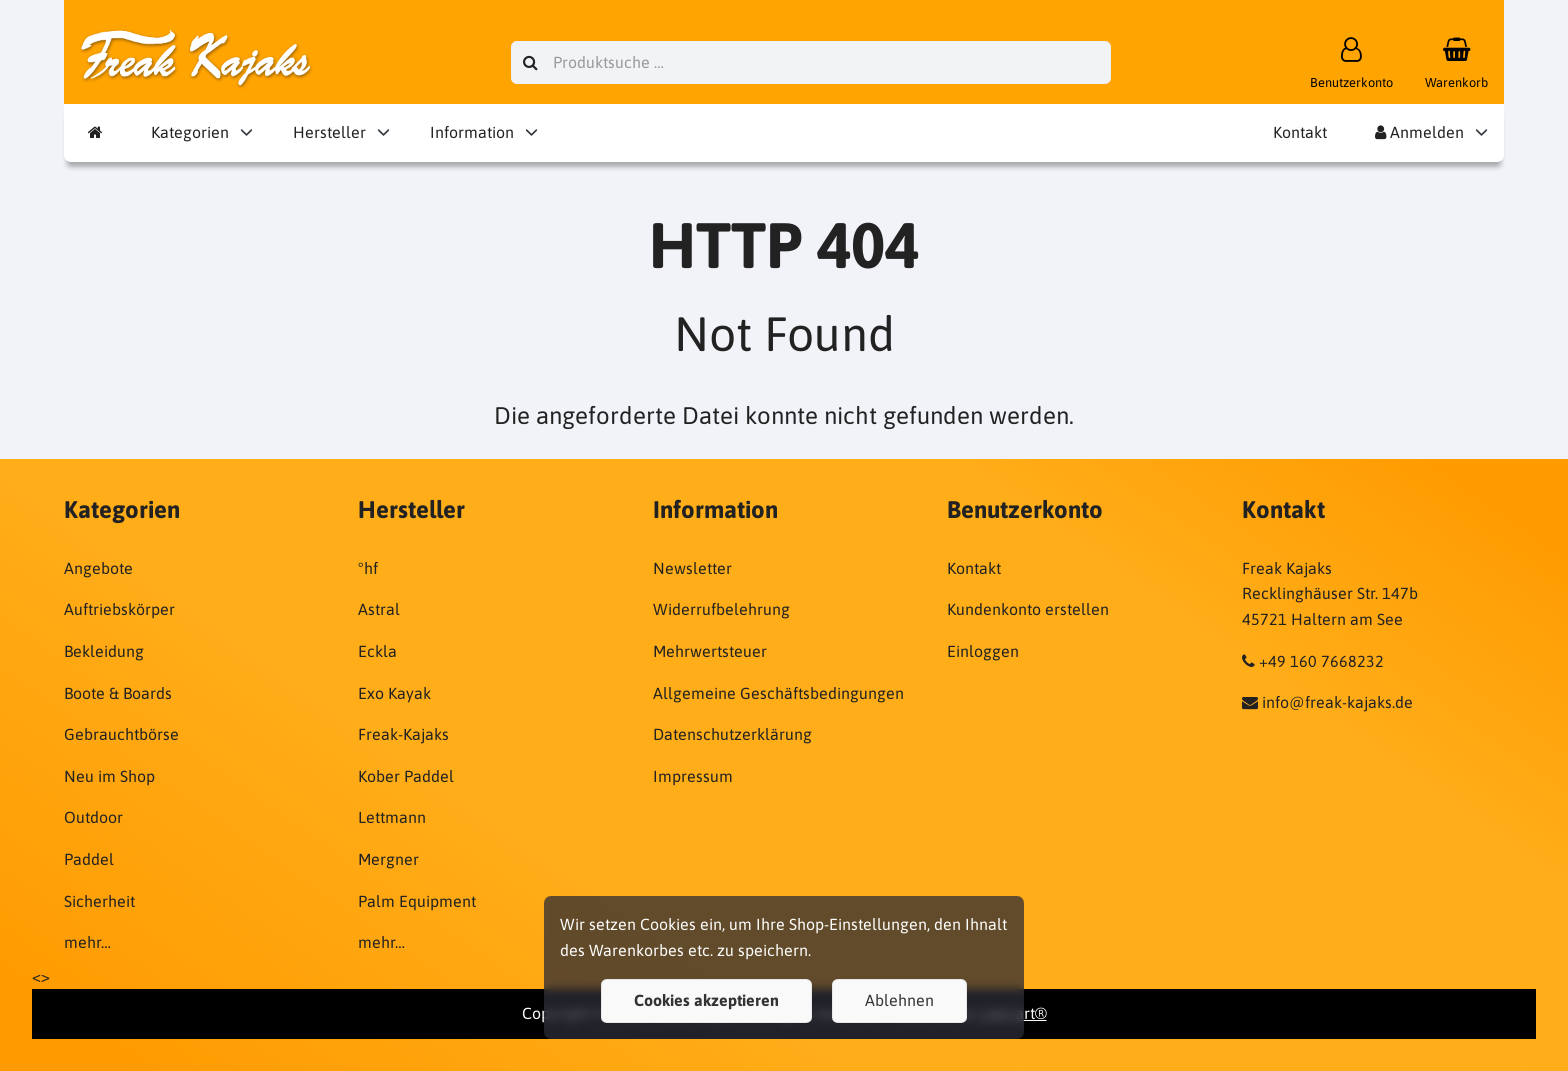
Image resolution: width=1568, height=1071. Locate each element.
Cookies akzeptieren (706, 1000)
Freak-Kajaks (403, 734)
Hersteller (329, 132)
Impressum (693, 776)
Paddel (89, 859)
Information (472, 132)
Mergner (388, 859)
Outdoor (93, 817)
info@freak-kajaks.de (1337, 702)
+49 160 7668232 (1321, 661)
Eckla (377, 651)
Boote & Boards (118, 693)
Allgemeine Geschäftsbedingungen (778, 693)
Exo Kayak (394, 693)
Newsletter (692, 568)
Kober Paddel (406, 776)
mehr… (87, 942)
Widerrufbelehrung (721, 609)
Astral (379, 609)
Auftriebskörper (119, 609)
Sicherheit (99, 901)
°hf (368, 568)
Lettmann (392, 817)
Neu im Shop (109, 776)
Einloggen (983, 651)
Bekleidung (104, 651)
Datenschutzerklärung (732, 734)
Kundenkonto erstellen (1028, 609)
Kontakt (1300, 132)
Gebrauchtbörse (121, 734)
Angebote (98, 568)
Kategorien (190, 132)
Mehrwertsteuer (710, 651)
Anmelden (1419, 132)
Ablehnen (899, 1000)
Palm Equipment (417, 901)
